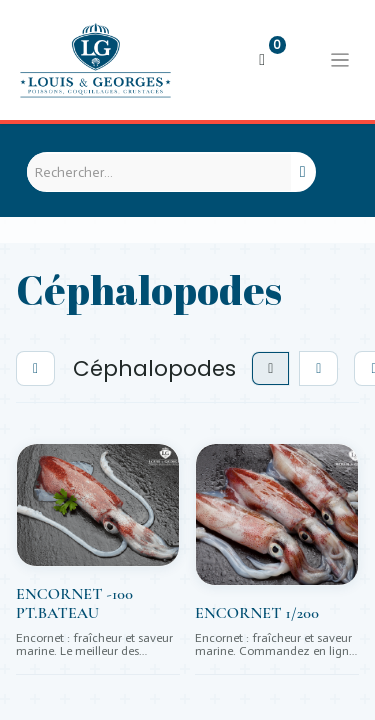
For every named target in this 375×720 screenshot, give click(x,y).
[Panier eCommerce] (262, 60)
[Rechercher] (303, 172)
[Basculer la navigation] (340, 60)
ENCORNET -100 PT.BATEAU (74, 604)
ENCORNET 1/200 (257, 613)
